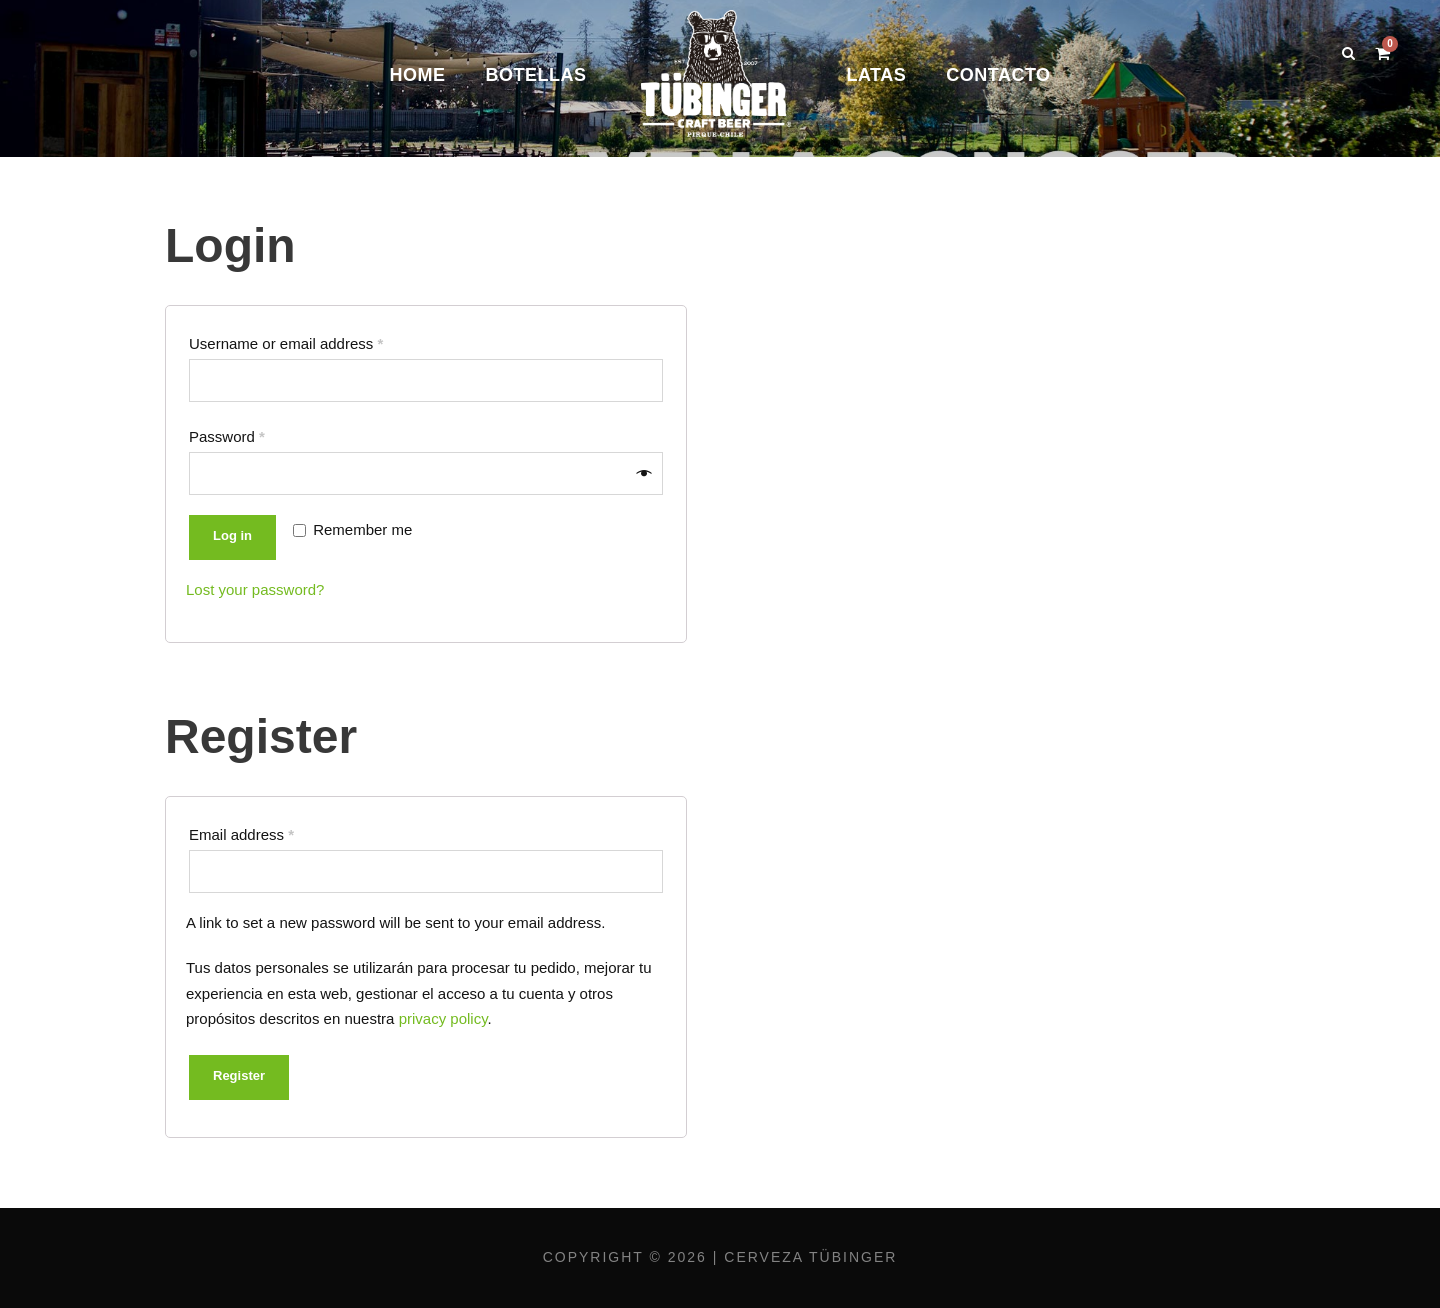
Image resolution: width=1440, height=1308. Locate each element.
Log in (232, 535)
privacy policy (443, 1018)
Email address (241, 834)
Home (417, 75)
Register (239, 1075)
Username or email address (286, 343)
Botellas (535, 75)
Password (227, 436)
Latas (876, 75)
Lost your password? (255, 589)
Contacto (998, 75)
